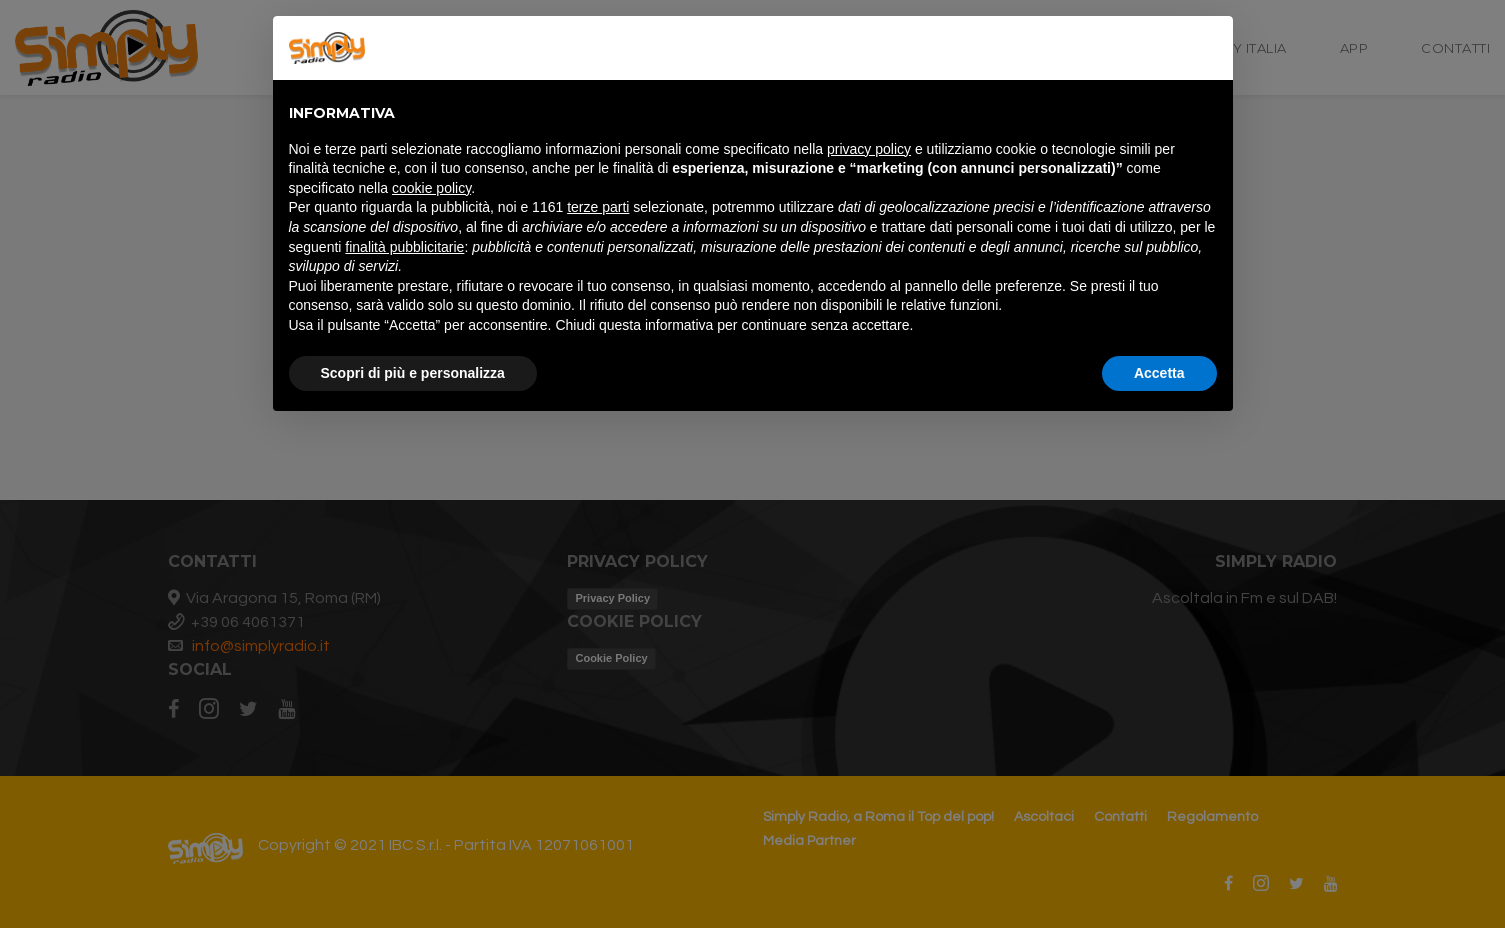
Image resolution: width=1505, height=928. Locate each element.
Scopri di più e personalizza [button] (413, 373)
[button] (1207, 48)
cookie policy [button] (431, 188)
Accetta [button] (1159, 373)
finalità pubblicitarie (404, 247)
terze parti (598, 207)
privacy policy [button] (869, 149)
